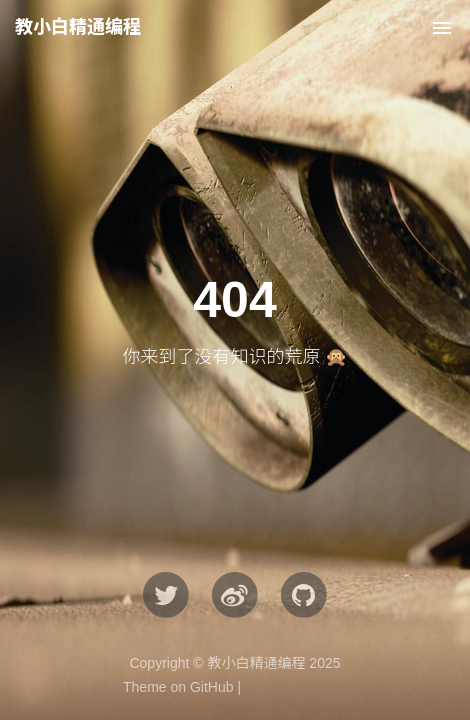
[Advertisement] (235, 245)
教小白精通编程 (78, 27)
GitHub (212, 687)
